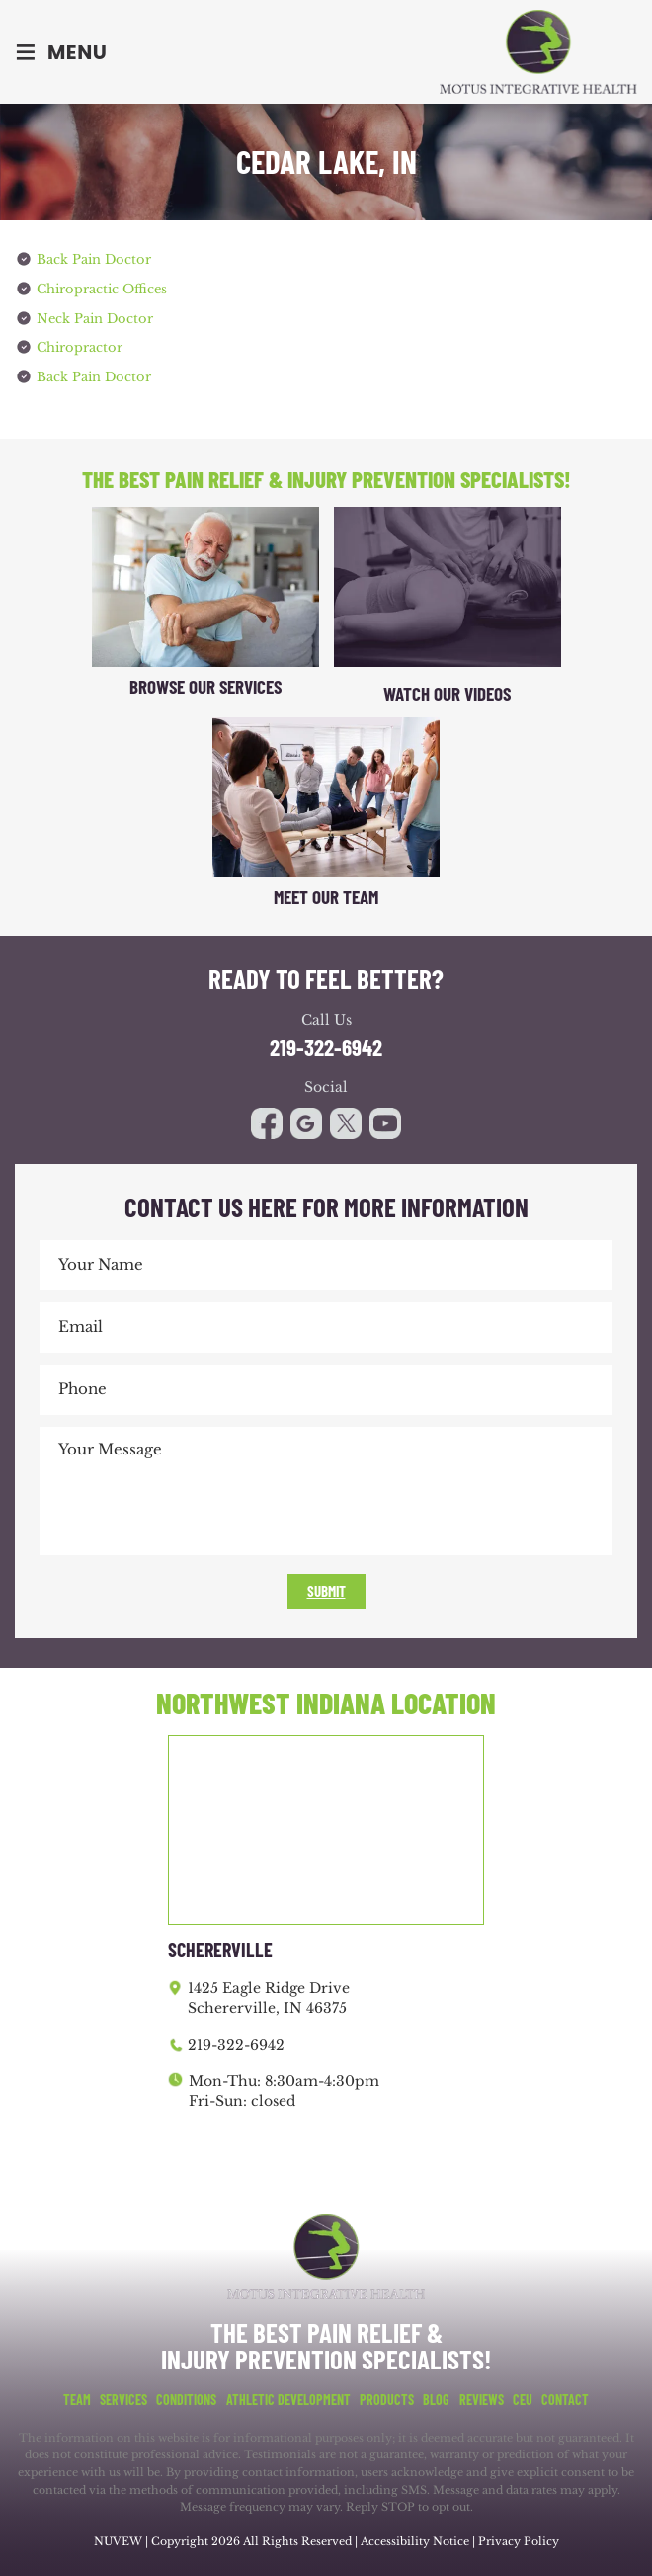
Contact (565, 2396)
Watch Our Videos (447, 689)
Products (387, 2396)
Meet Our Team (326, 892)
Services (123, 2396)
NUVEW (118, 2537)
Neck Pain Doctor (95, 316)
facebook (267, 1119)
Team (77, 2396)
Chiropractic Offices (102, 288)
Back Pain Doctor (94, 259)
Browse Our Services (205, 682)
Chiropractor (79, 345)
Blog (436, 2396)
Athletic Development (288, 2396)
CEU (522, 2396)
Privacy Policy (518, 2537)
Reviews (481, 2396)
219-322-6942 (326, 1044)
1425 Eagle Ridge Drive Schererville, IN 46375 (269, 1994)
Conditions (186, 2396)
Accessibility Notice (416, 2537)
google (306, 1119)
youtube (346, 1119)
